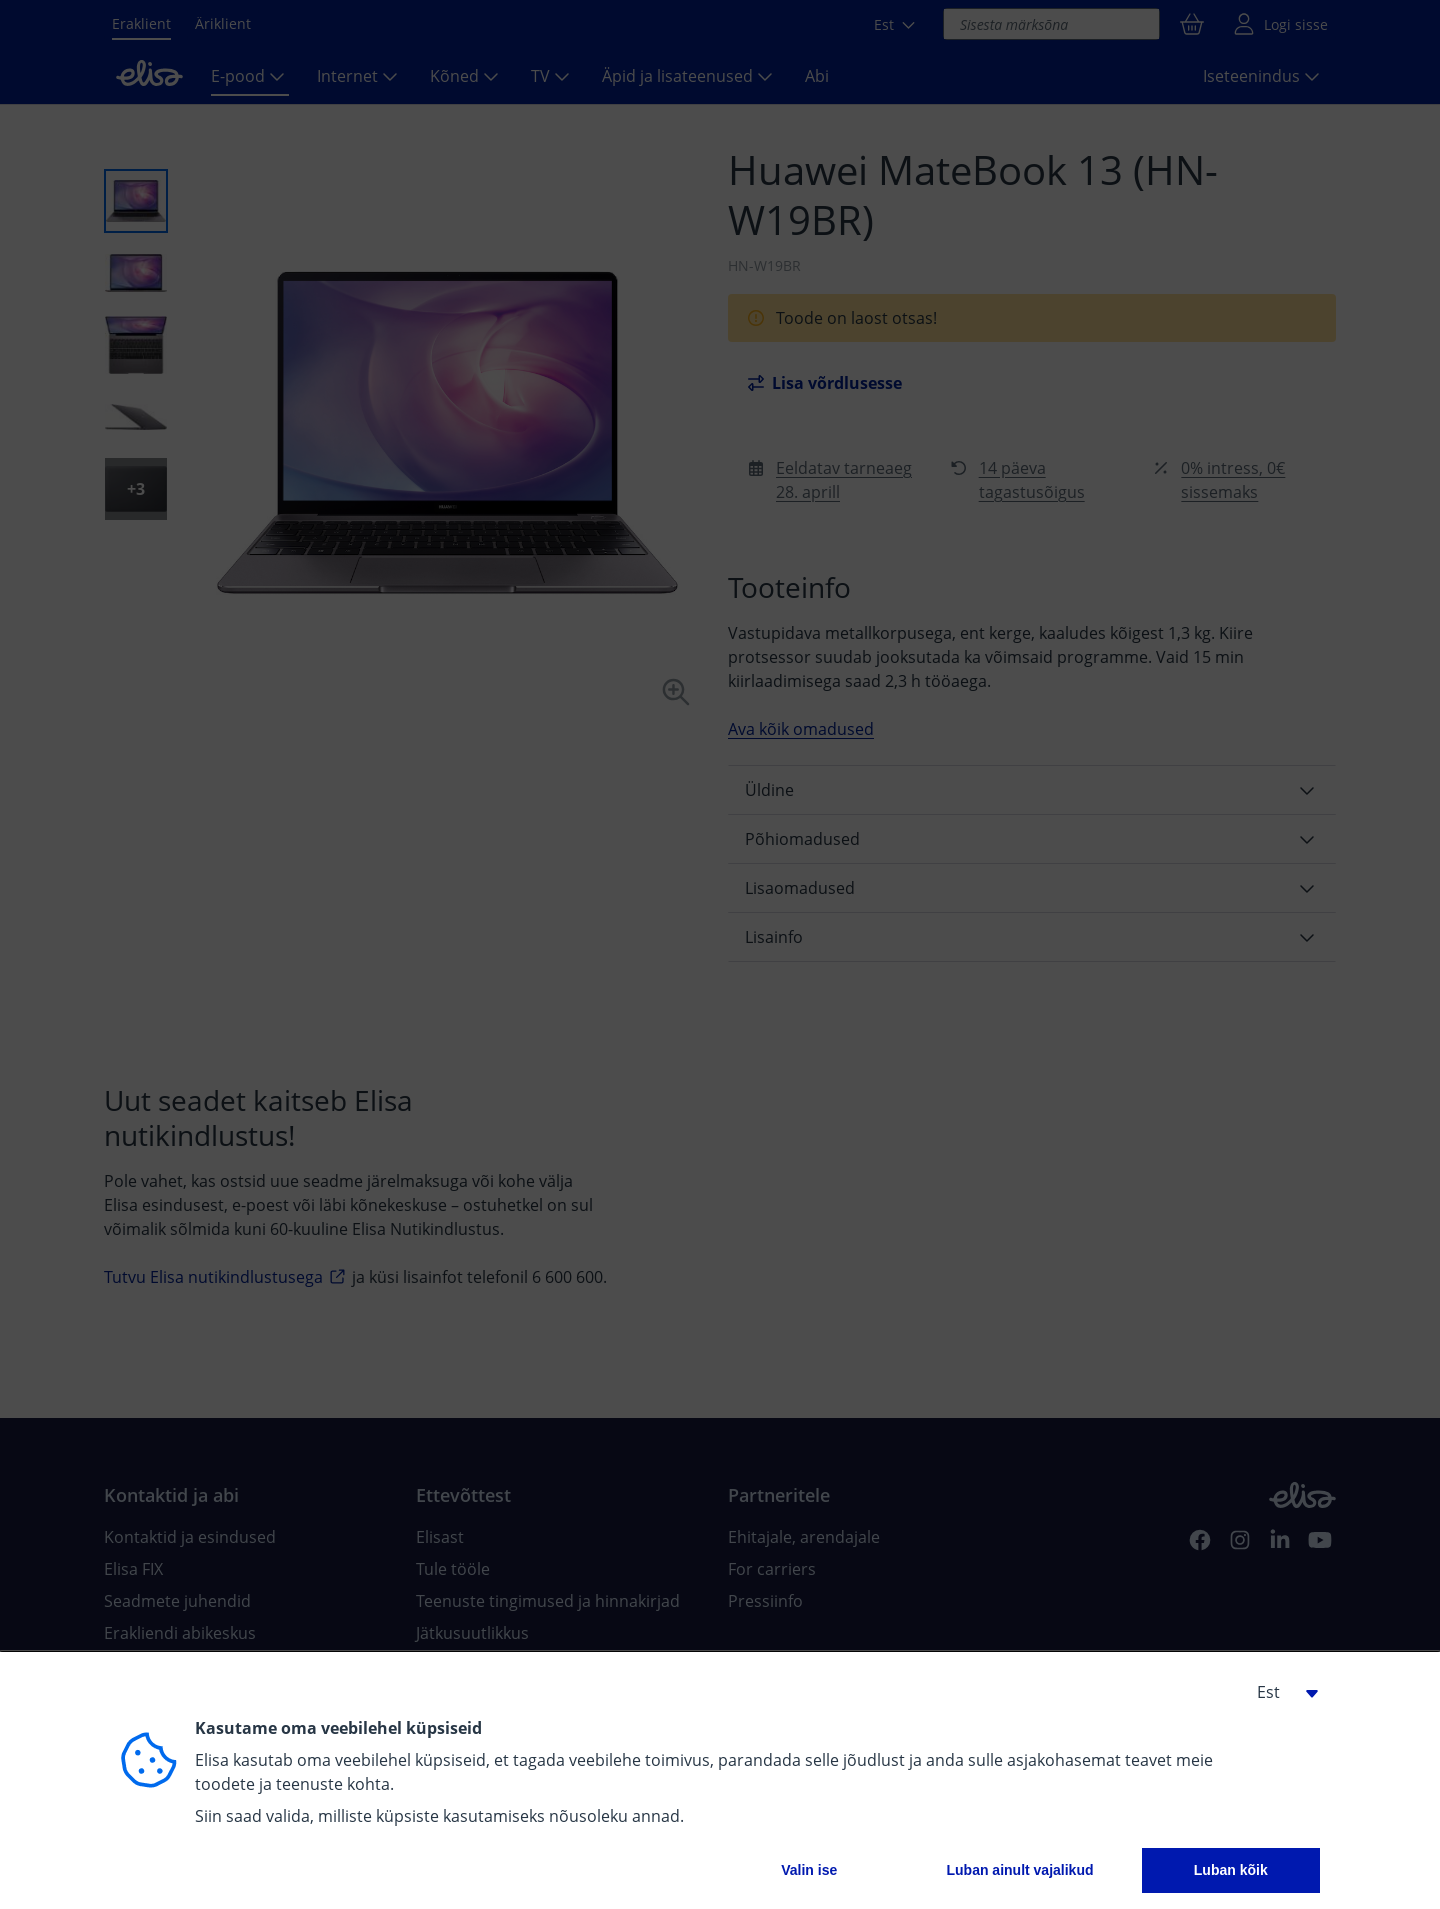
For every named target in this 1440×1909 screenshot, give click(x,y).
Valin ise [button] (809, 1870)
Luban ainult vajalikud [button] (1019, 1870)
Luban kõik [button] (1231, 1870)
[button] (1280, 1692)
